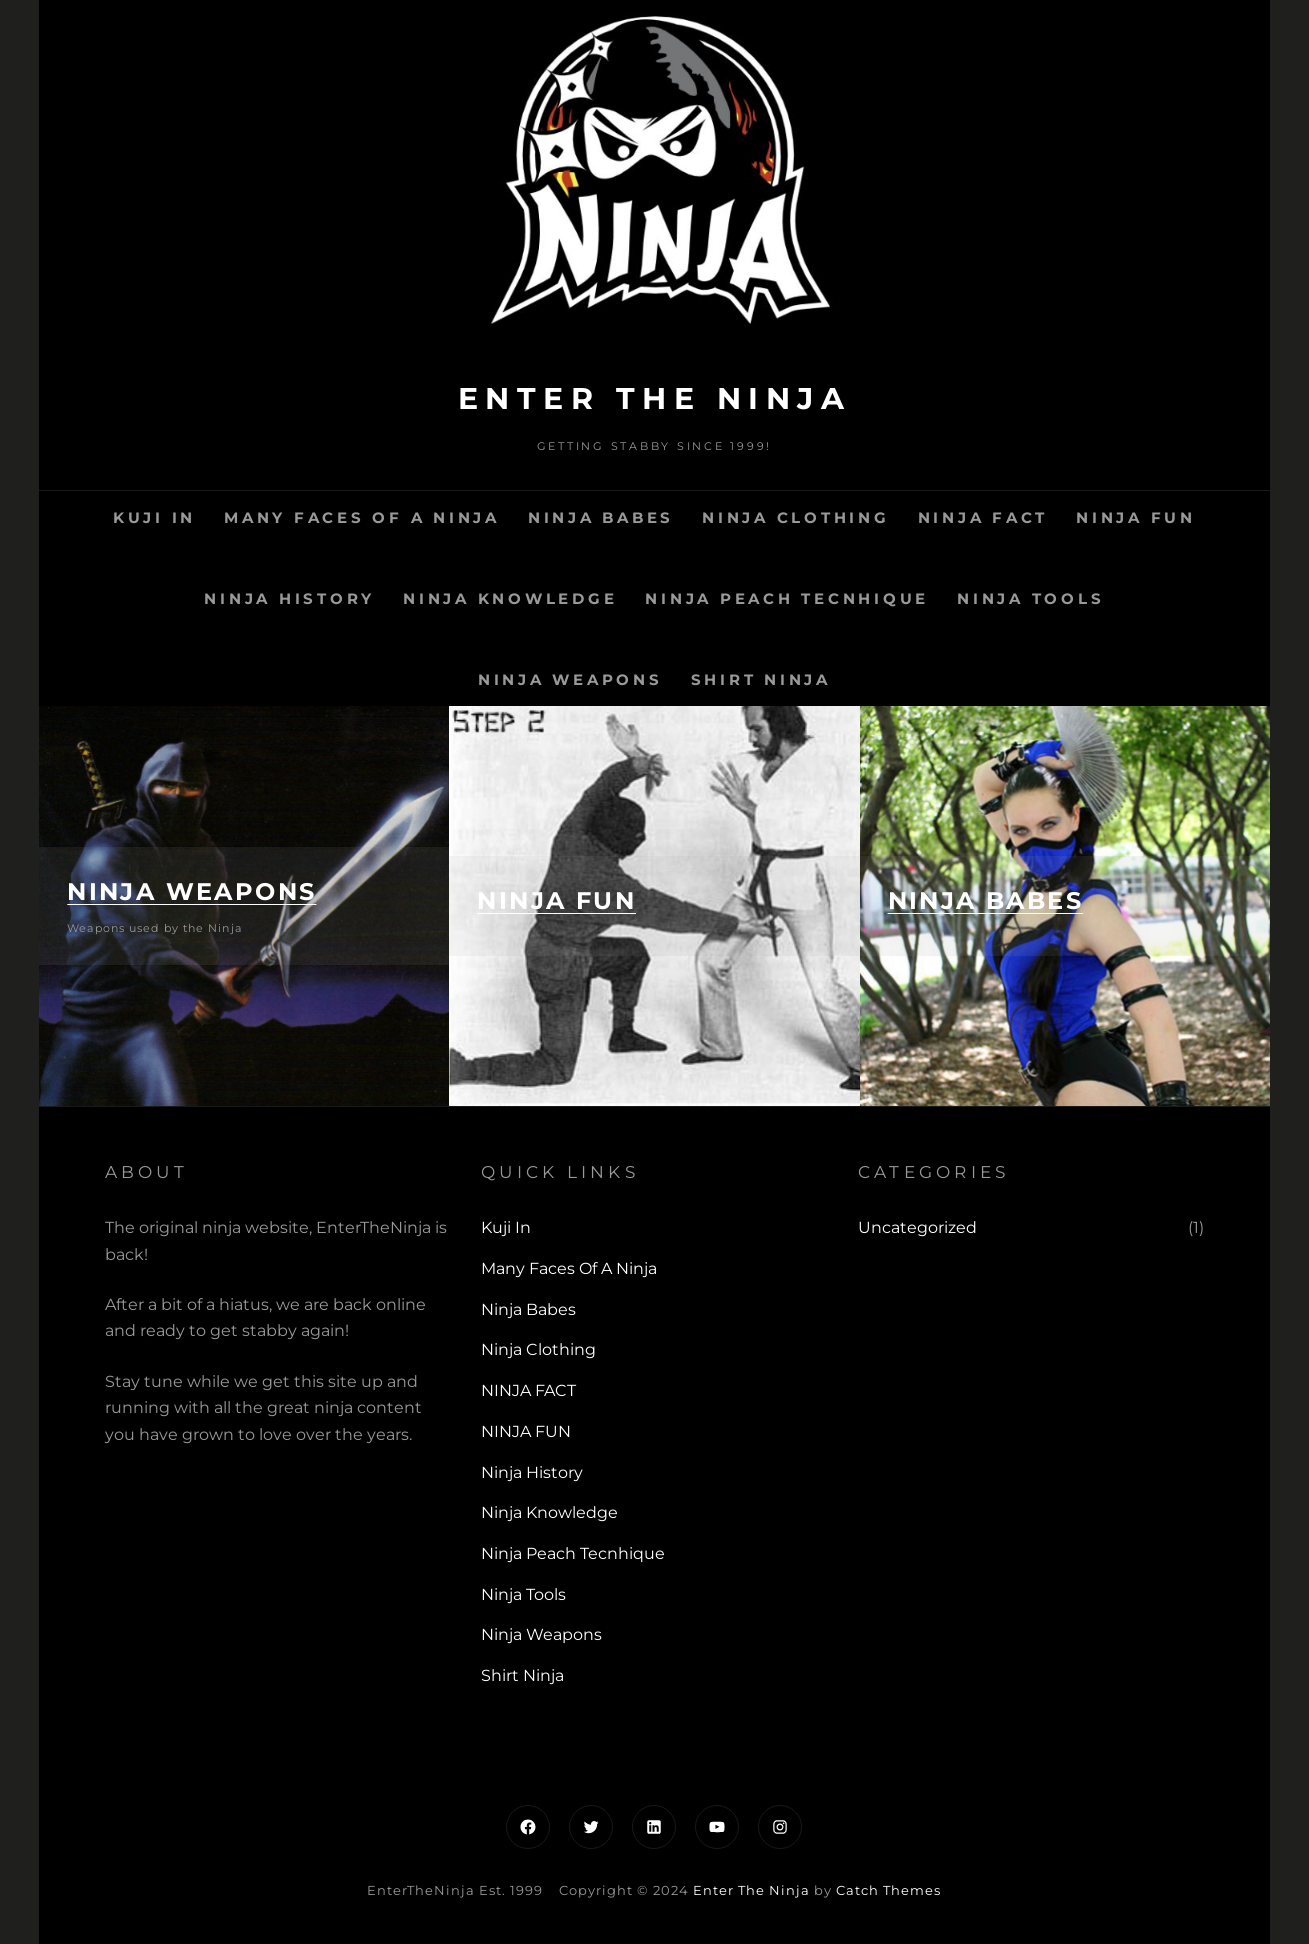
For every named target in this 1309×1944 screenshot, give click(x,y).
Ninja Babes (601, 517)
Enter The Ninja (655, 398)
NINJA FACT (983, 517)
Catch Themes (888, 1890)
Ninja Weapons (570, 679)
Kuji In (154, 517)
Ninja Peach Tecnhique (787, 598)
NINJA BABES (985, 900)
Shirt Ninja (761, 679)
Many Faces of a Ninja (362, 517)
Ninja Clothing (796, 517)
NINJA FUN (1136, 517)
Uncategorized (917, 1227)
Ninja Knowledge (510, 598)
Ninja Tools (1030, 598)
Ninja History (289, 598)
